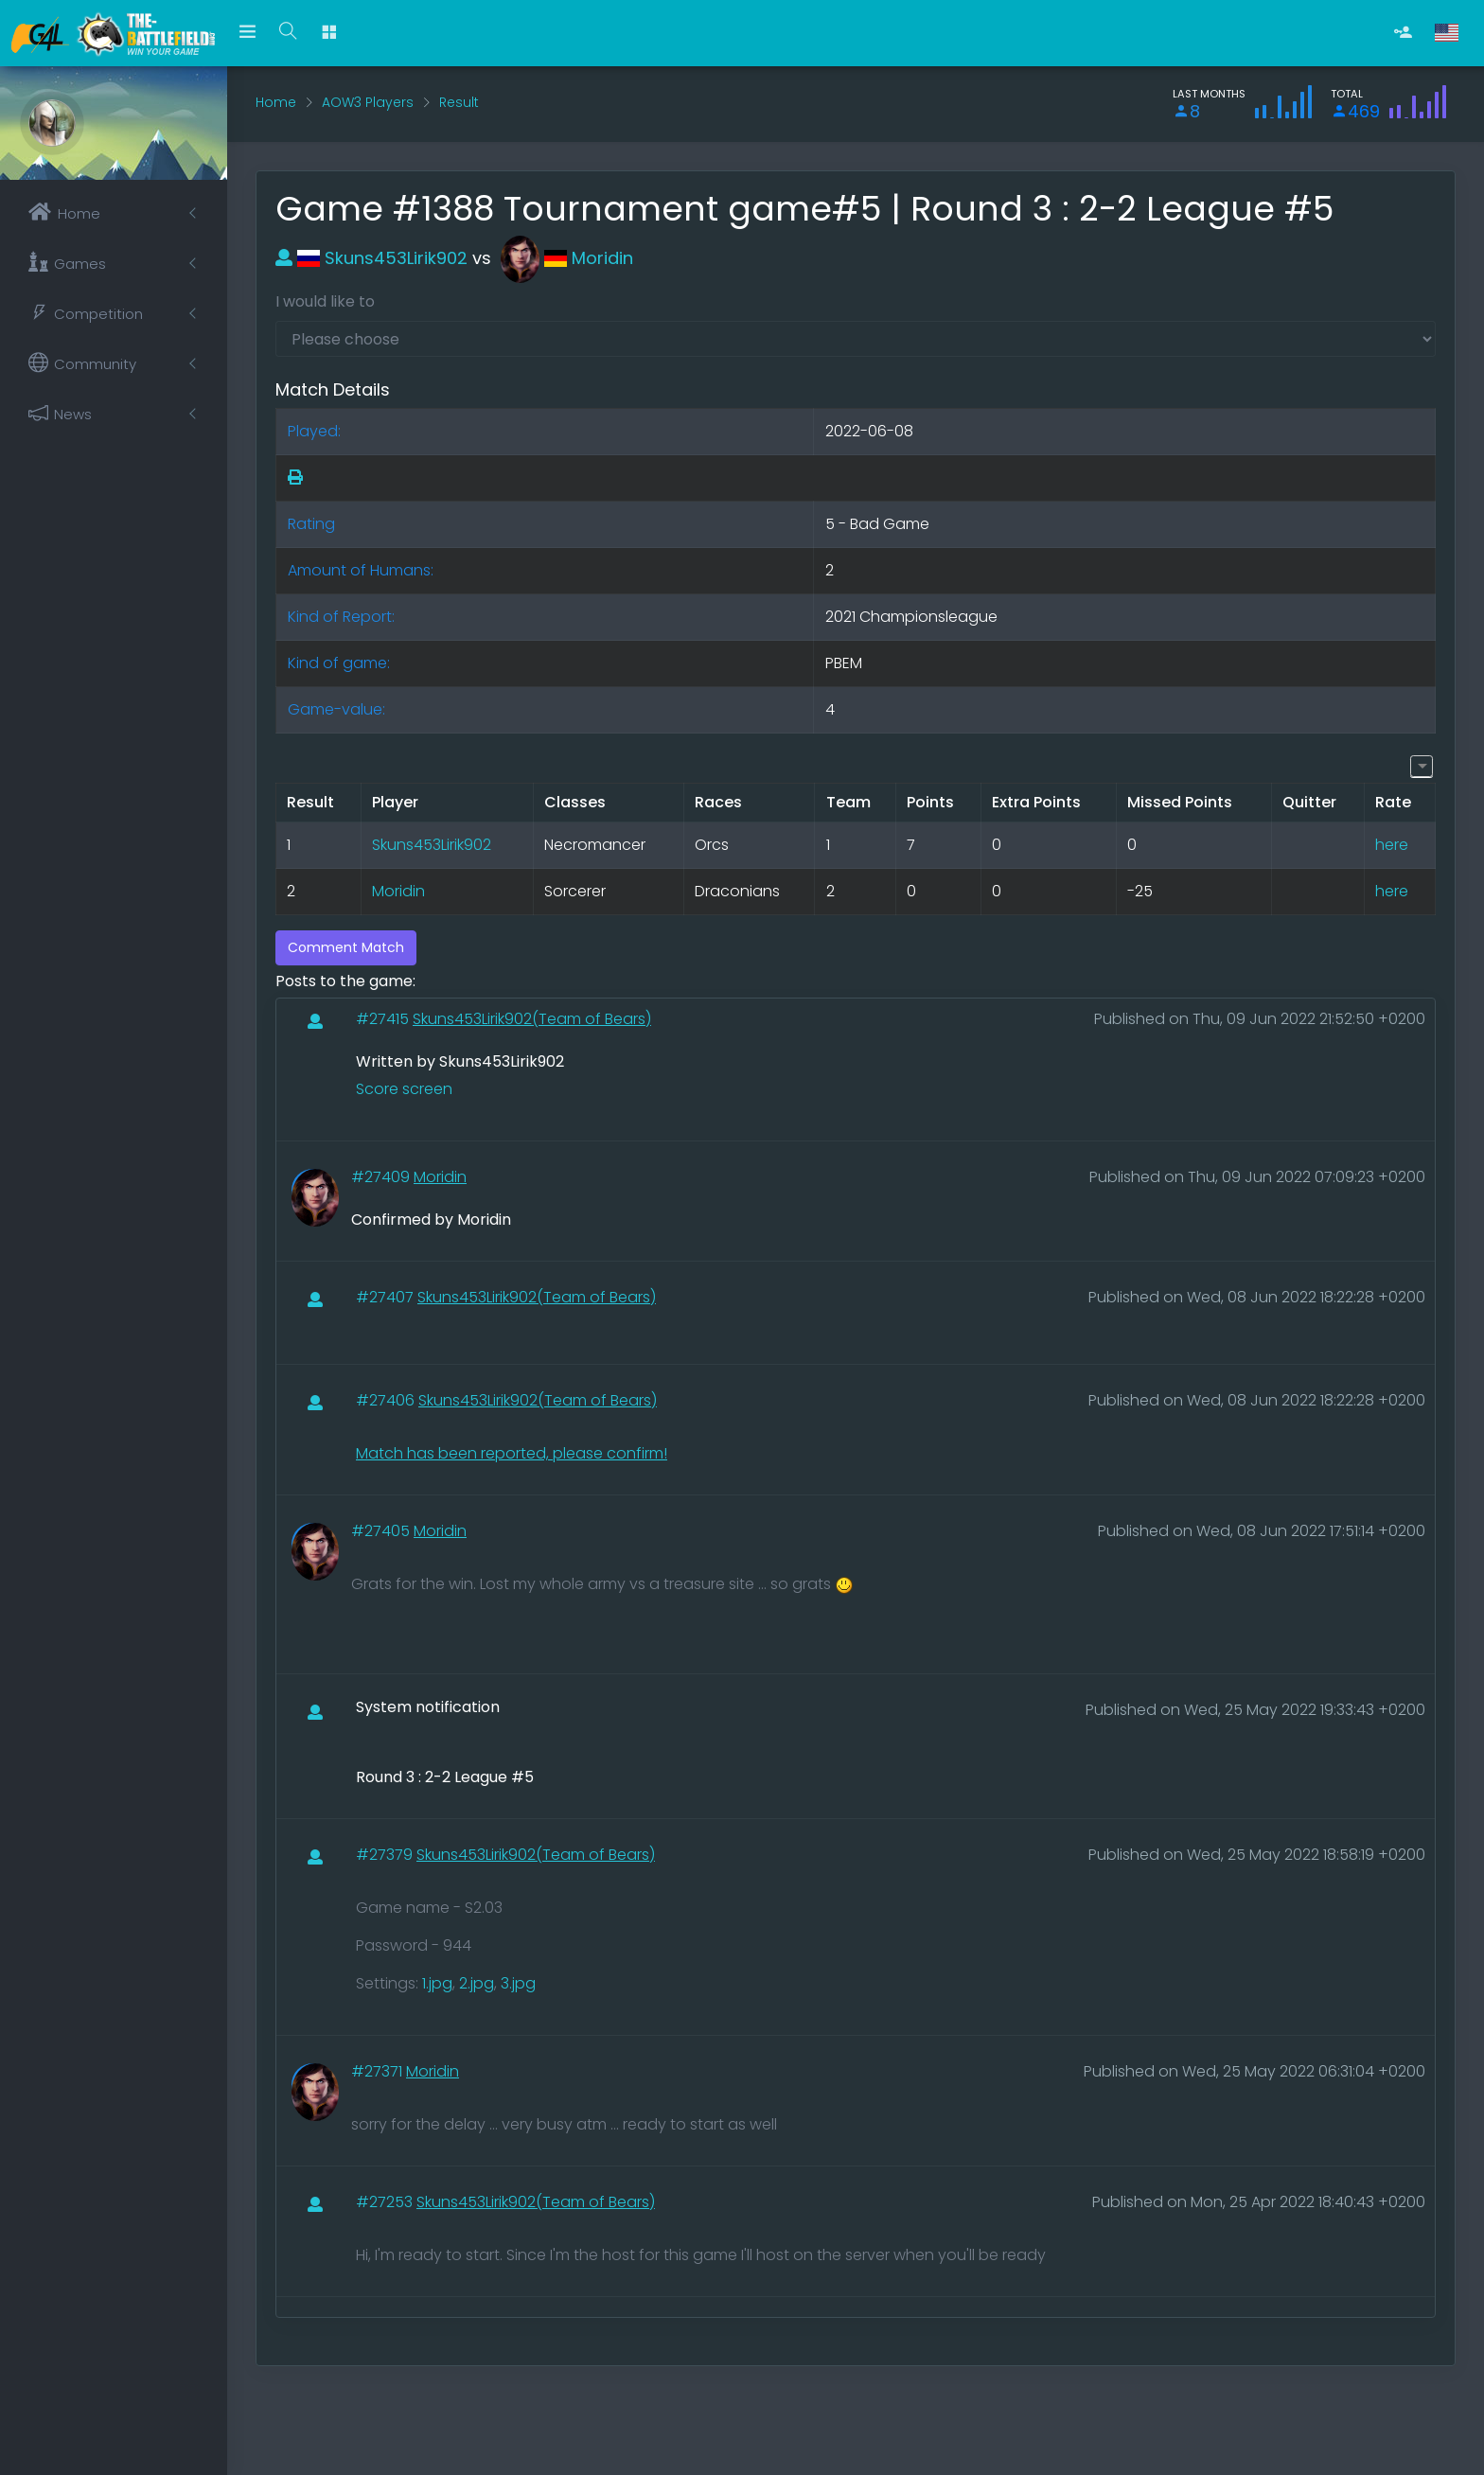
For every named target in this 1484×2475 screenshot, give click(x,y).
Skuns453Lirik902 (371, 258)
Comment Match (346, 947)
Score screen (404, 1089)
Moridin (567, 258)
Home (276, 102)
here (1391, 845)
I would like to (325, 301)
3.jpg (518, 1983)
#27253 (386, 2202)
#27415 (384, 1019)
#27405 (382, 1531)
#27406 (387, 1400)
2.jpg (476, 1983)
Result (459, 102)
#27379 (386, 1854)
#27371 (378, 2071)
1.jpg (437, 1983)
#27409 (382, 1177)
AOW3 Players (368, 102)
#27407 (386, 1297)
